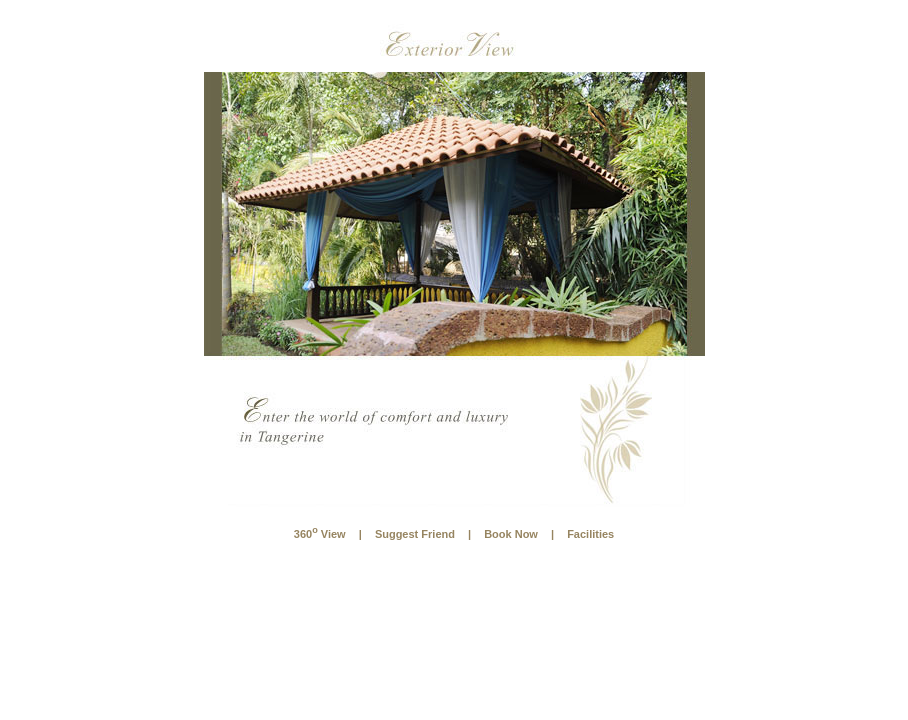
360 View (320, 534)
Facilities (590, 534)
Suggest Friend (415, 534)
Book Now (511, 534)
